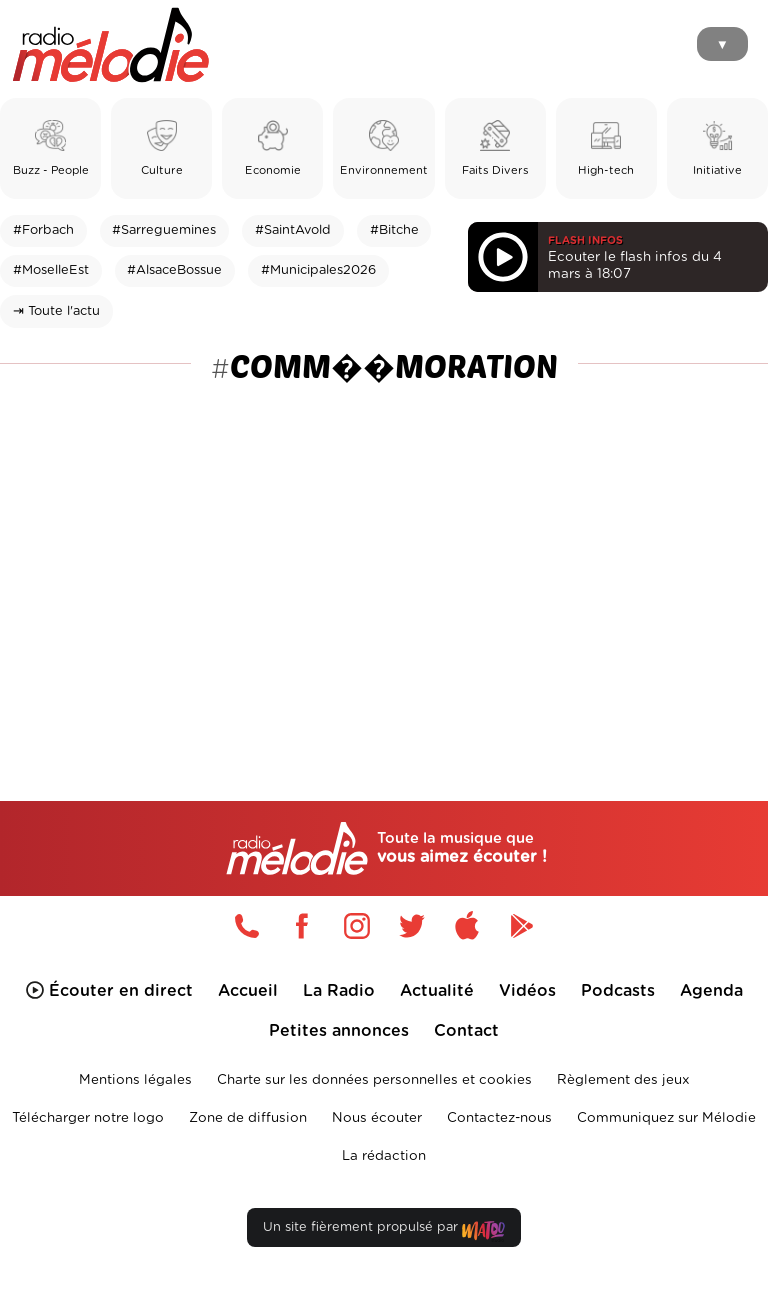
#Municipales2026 (318, 270)
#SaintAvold (293, 230)
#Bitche (394, 230)
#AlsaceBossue (174, 270)
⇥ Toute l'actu (56, 311)
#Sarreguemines (164, 230)
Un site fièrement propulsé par (384, 1231)
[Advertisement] (384, 545)
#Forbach (43, 230)
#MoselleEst (51, 270)
